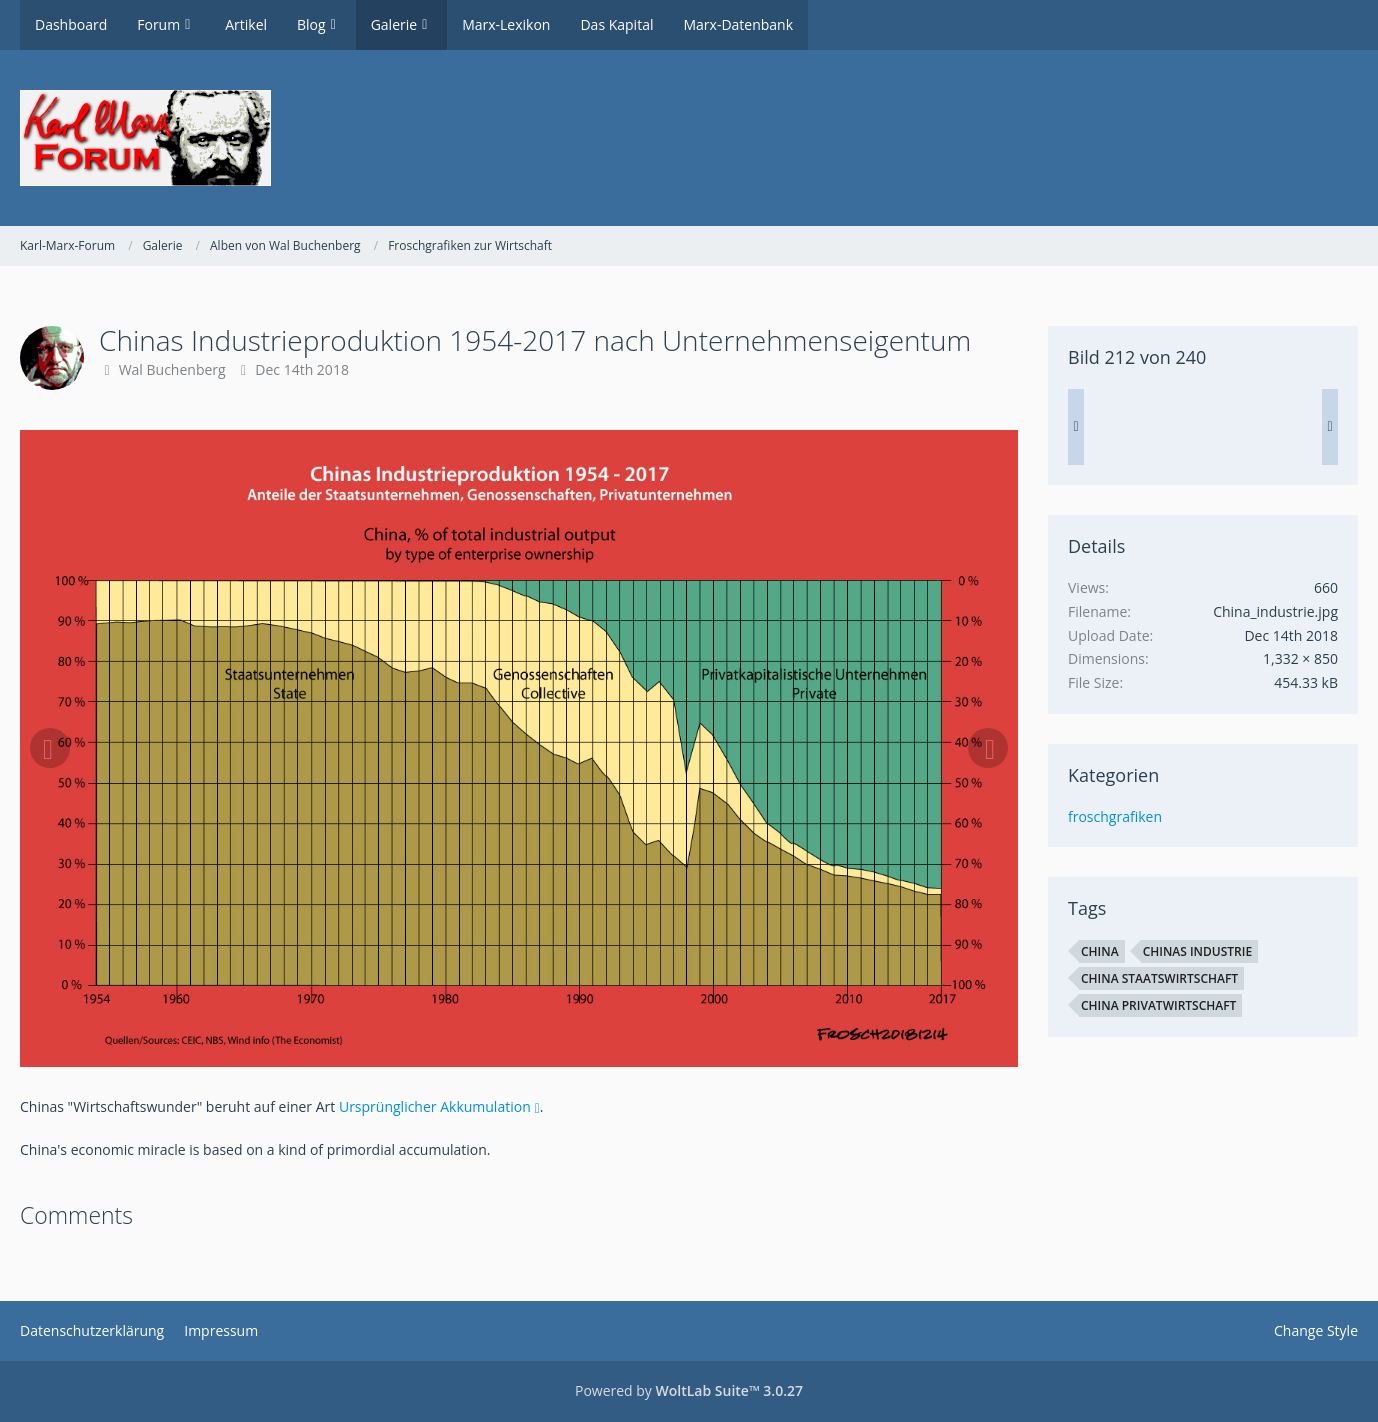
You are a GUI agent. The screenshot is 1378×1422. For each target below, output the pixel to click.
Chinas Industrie (1198, 951)
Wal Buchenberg (172, 369)
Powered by (689, 1390)
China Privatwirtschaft (1158, 1005)
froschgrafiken (1115, 816)
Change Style (1316, 1330)
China (1100, 951)
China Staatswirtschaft (1159, 978)
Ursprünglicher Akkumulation (435, 1106)
